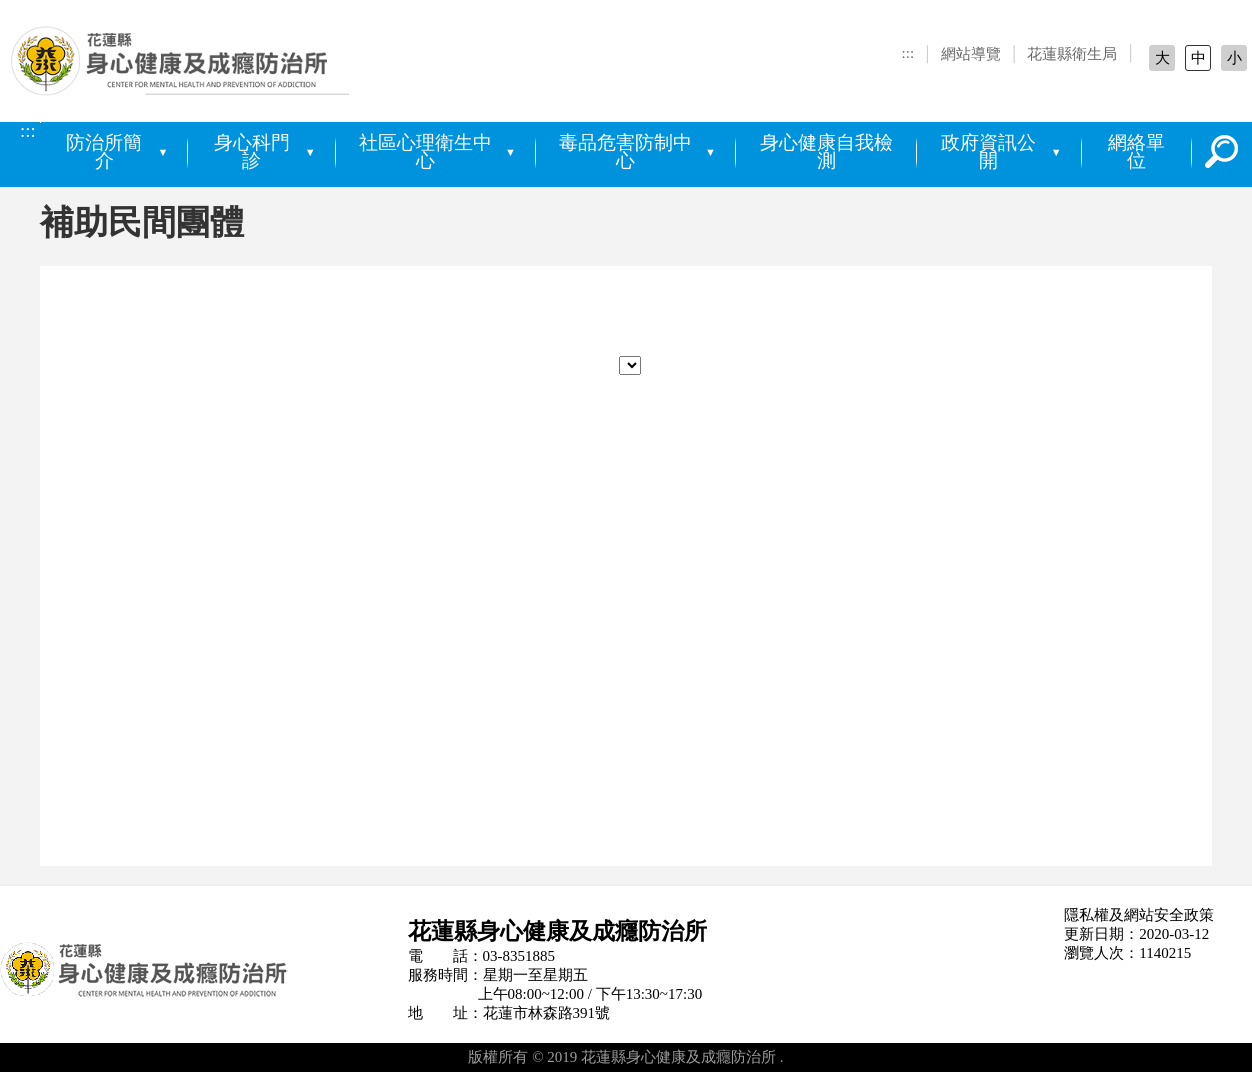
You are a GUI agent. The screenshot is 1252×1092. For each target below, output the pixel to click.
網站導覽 (971, 54)
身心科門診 (252, 152)
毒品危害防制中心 (625, 152)
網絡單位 (1136, 152)
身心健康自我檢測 (826, 152)
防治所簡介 (104, 152)
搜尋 (1222, 152)
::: (908, 53)
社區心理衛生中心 (425, 152)
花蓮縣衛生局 (1072, 54)
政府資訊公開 (988, 152)
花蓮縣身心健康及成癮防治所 (190, 67)
